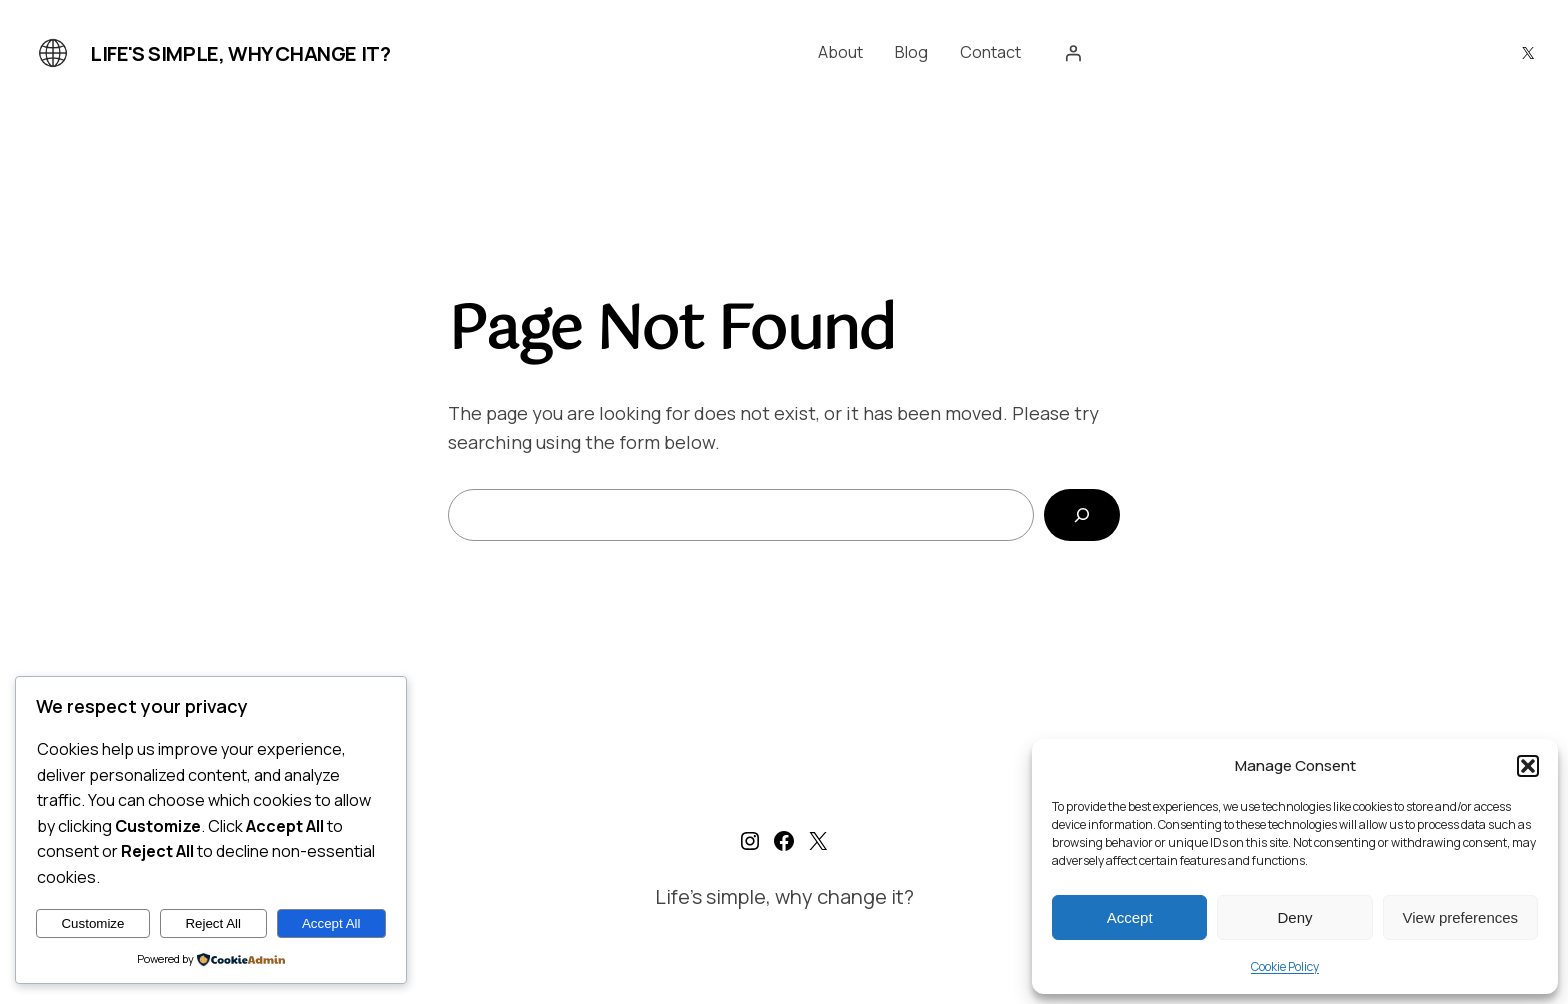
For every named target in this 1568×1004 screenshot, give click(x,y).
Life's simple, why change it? (240, 53)
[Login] (1073, 53)
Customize (92, 923)
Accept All (331, 923)
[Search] (1082, 515)
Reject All (213, 923)
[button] (1528, 766)
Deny (1294, 917)
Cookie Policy (1285, 966)
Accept (1130, 917)
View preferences (1461, 917)
